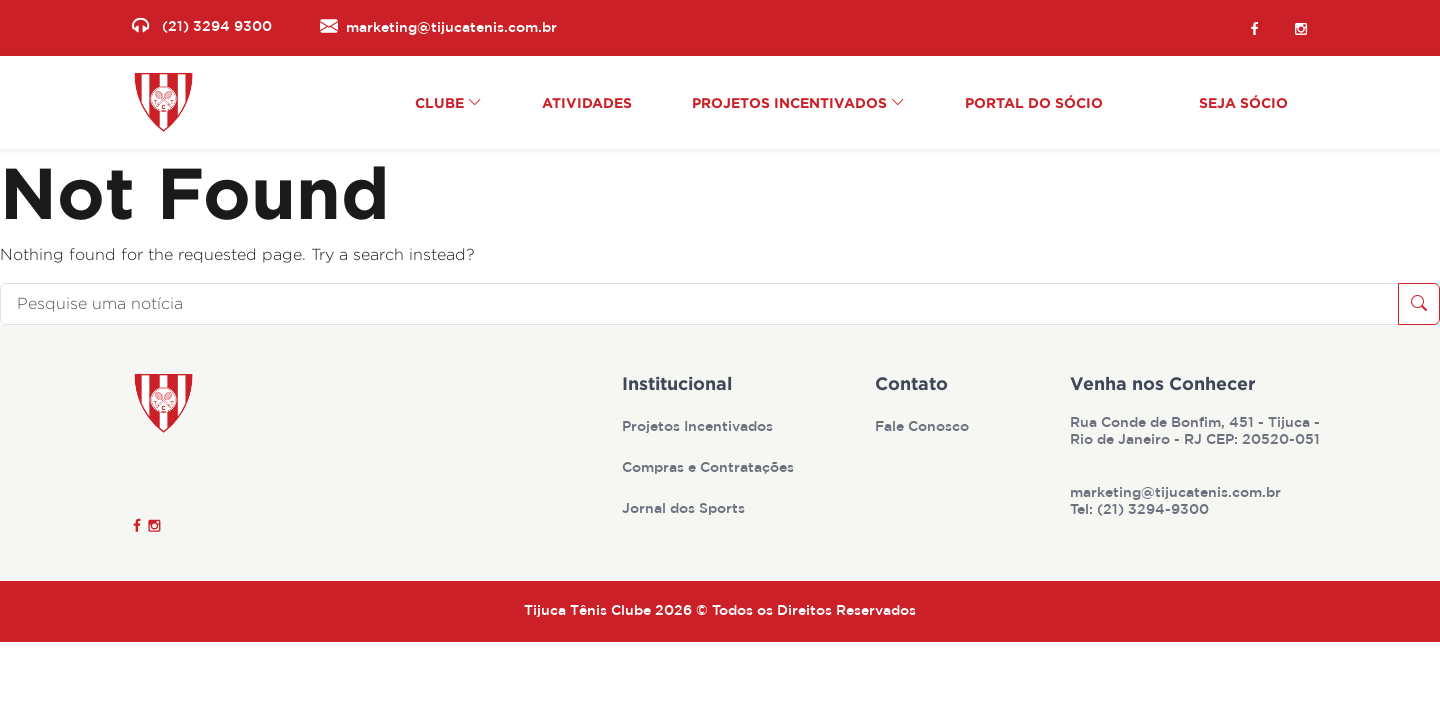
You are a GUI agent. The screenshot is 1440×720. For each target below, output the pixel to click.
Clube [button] (448, 102)
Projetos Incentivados (699, 427)
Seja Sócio (1243, 102)
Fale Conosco (924, 427)
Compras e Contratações (710, 468)
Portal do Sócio (1034, 102)
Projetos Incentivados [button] (798, 102)
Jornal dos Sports (685, 509)
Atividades (587, 102)
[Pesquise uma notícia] (699, 304)
